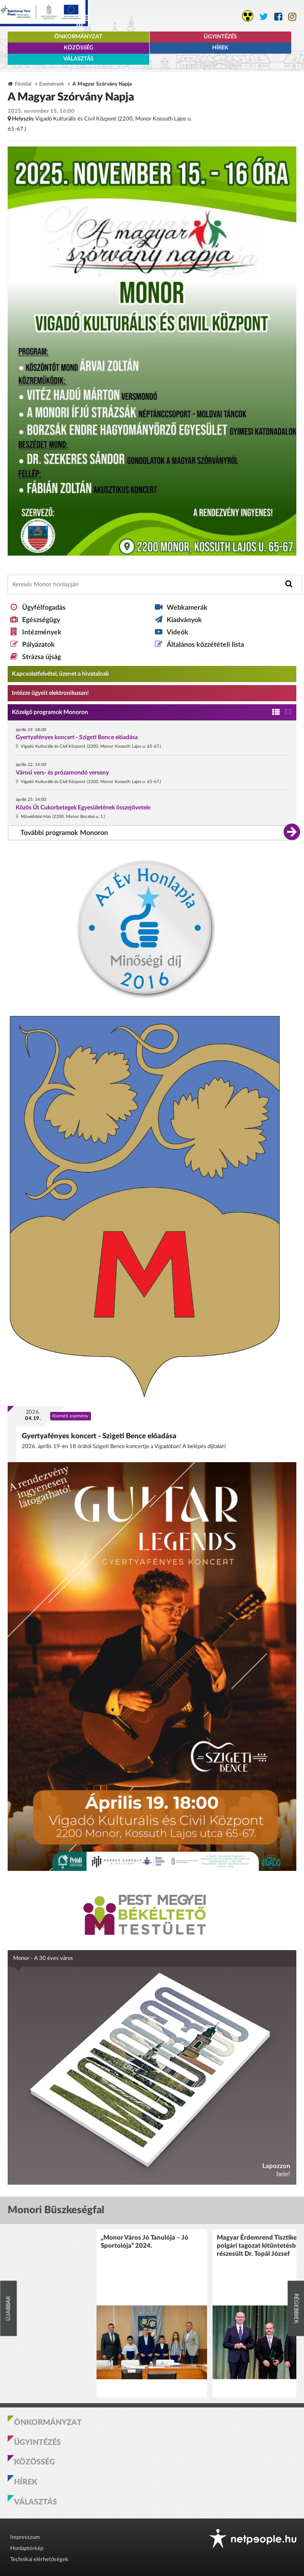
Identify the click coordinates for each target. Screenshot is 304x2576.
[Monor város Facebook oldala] (278, 17)
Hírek (220, 48)
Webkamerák (187, 607)
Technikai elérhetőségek (39, 2559)
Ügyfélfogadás (43, 607)
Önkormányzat (78, 37)
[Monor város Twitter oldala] (263, 17)
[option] (152, 2313)
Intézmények (42, 632)
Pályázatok (38, 644)
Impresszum (25, 2537)
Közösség (78, 48)
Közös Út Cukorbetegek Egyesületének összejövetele (83, 808)
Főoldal (23, 84)
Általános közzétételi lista (205, 644)
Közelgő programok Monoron (50, 712)
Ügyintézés (220, 37)
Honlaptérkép (26, 2548)
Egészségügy (41, 620)
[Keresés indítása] (289, 584)
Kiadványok (184, 620)
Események (51, 84)
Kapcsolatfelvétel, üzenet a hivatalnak (60, 674)
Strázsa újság (41, 657)
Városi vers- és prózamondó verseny (62, 773)
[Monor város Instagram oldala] (292, 17)
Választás (78, 59)
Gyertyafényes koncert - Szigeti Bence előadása (77, 737)
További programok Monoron (64, 832)
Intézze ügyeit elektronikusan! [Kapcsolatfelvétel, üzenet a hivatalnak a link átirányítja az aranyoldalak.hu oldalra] (50, 693)
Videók (177, 632)
